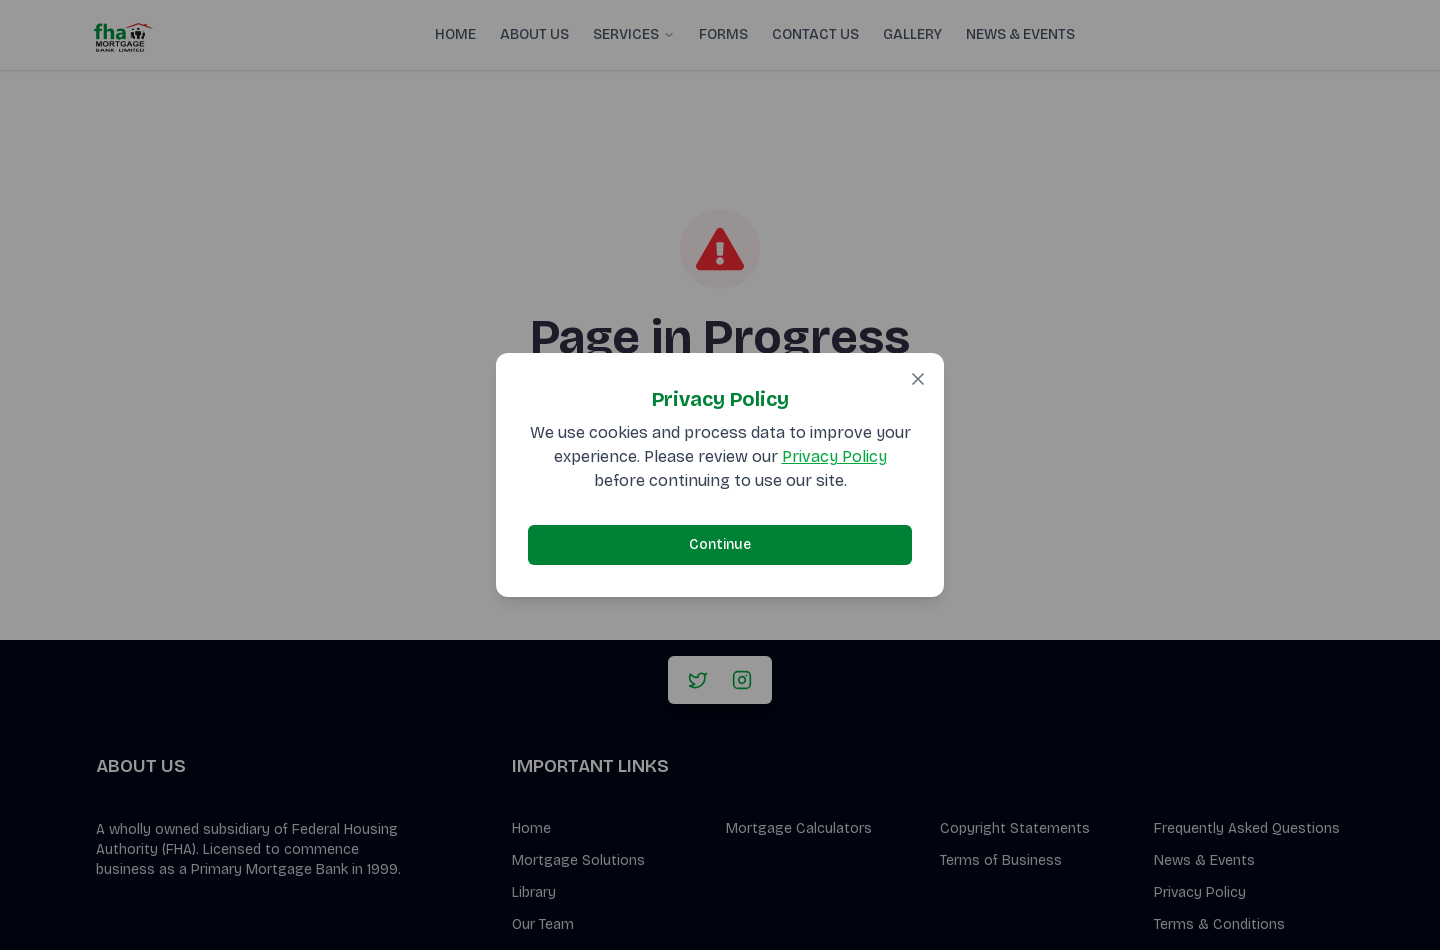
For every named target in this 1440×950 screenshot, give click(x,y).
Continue (720, 544)
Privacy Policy (834, 456)
